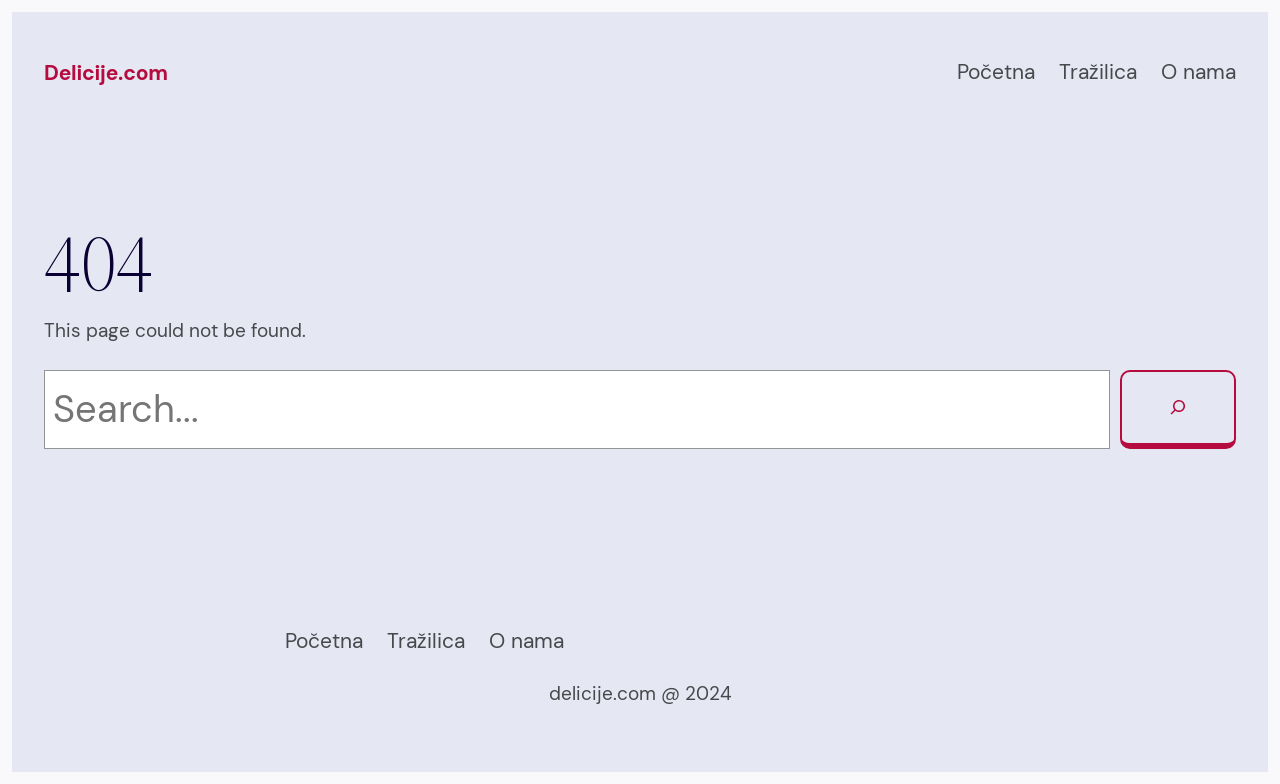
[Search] (1178, 409)
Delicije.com (106, 73)
